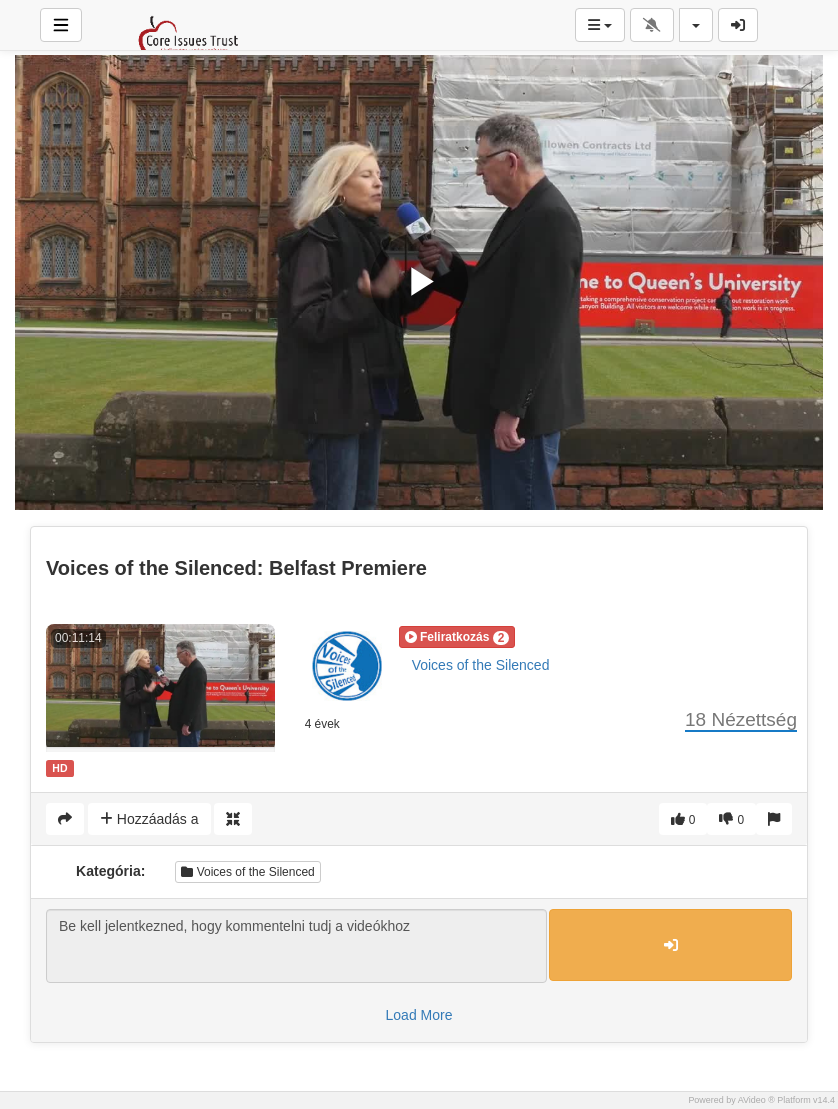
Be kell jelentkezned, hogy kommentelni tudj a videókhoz (296, 946)
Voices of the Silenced (481, 665)
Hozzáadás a (149, 819)
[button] (457, 637)
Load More (419, 1015)
